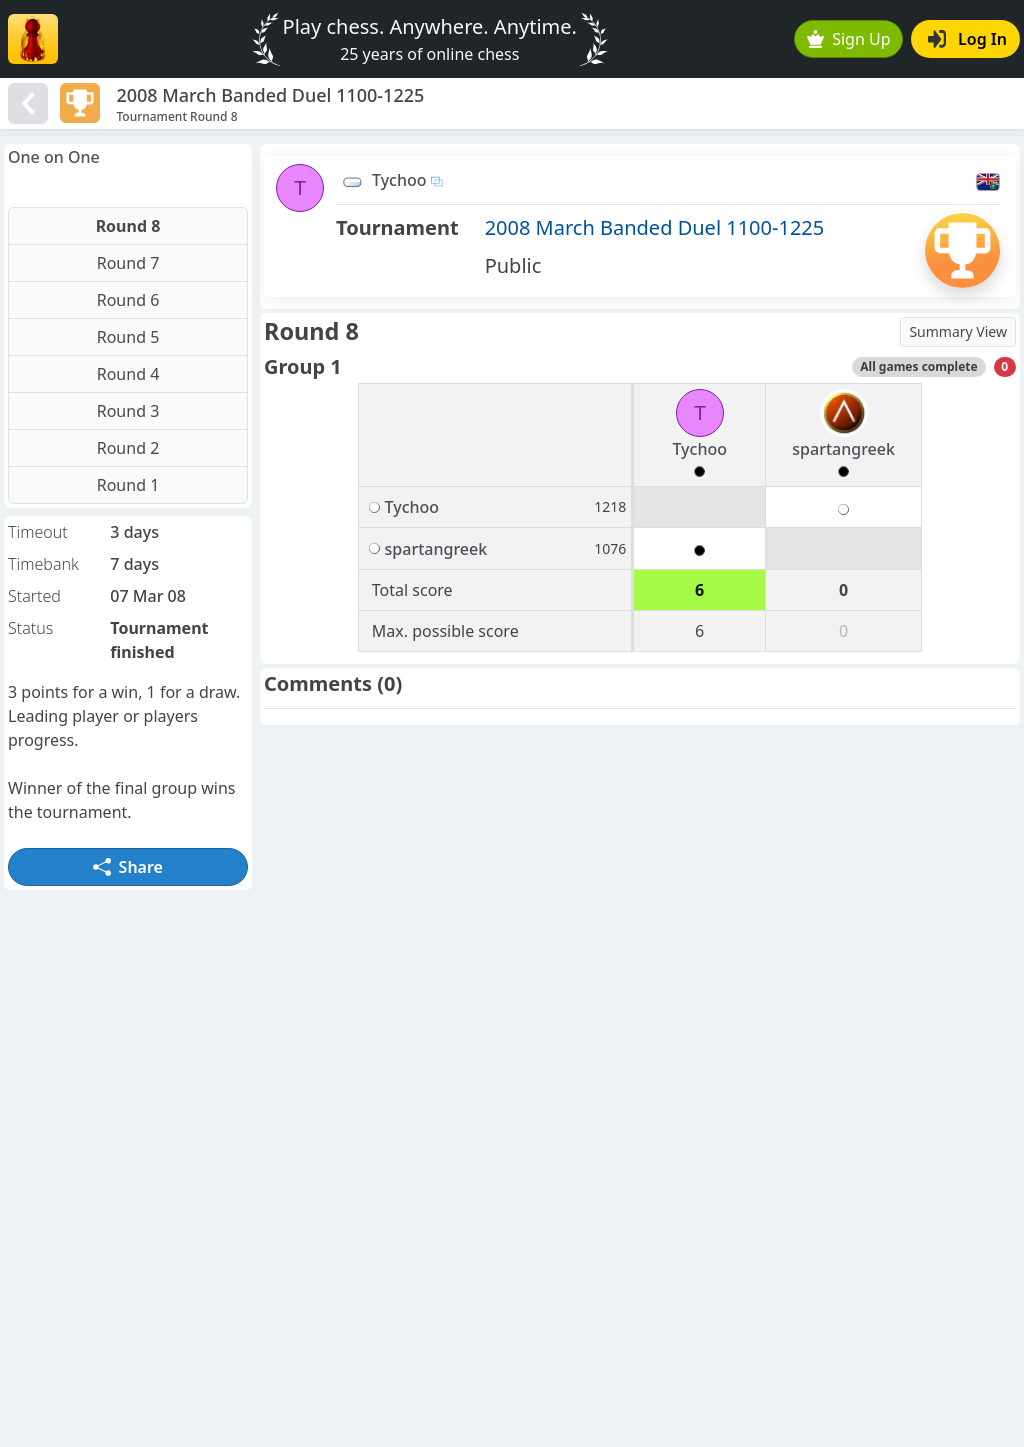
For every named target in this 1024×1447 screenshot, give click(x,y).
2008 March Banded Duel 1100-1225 (655, 227)
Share (128, 867)
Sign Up (849, 39)
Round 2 (128, 448)
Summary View (958, 331)
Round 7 (128, 263)
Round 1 (128, 485)
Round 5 (128, 337)
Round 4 (128, 374)
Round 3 (128, 411)
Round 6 (128, 300)
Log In (967, 39)
